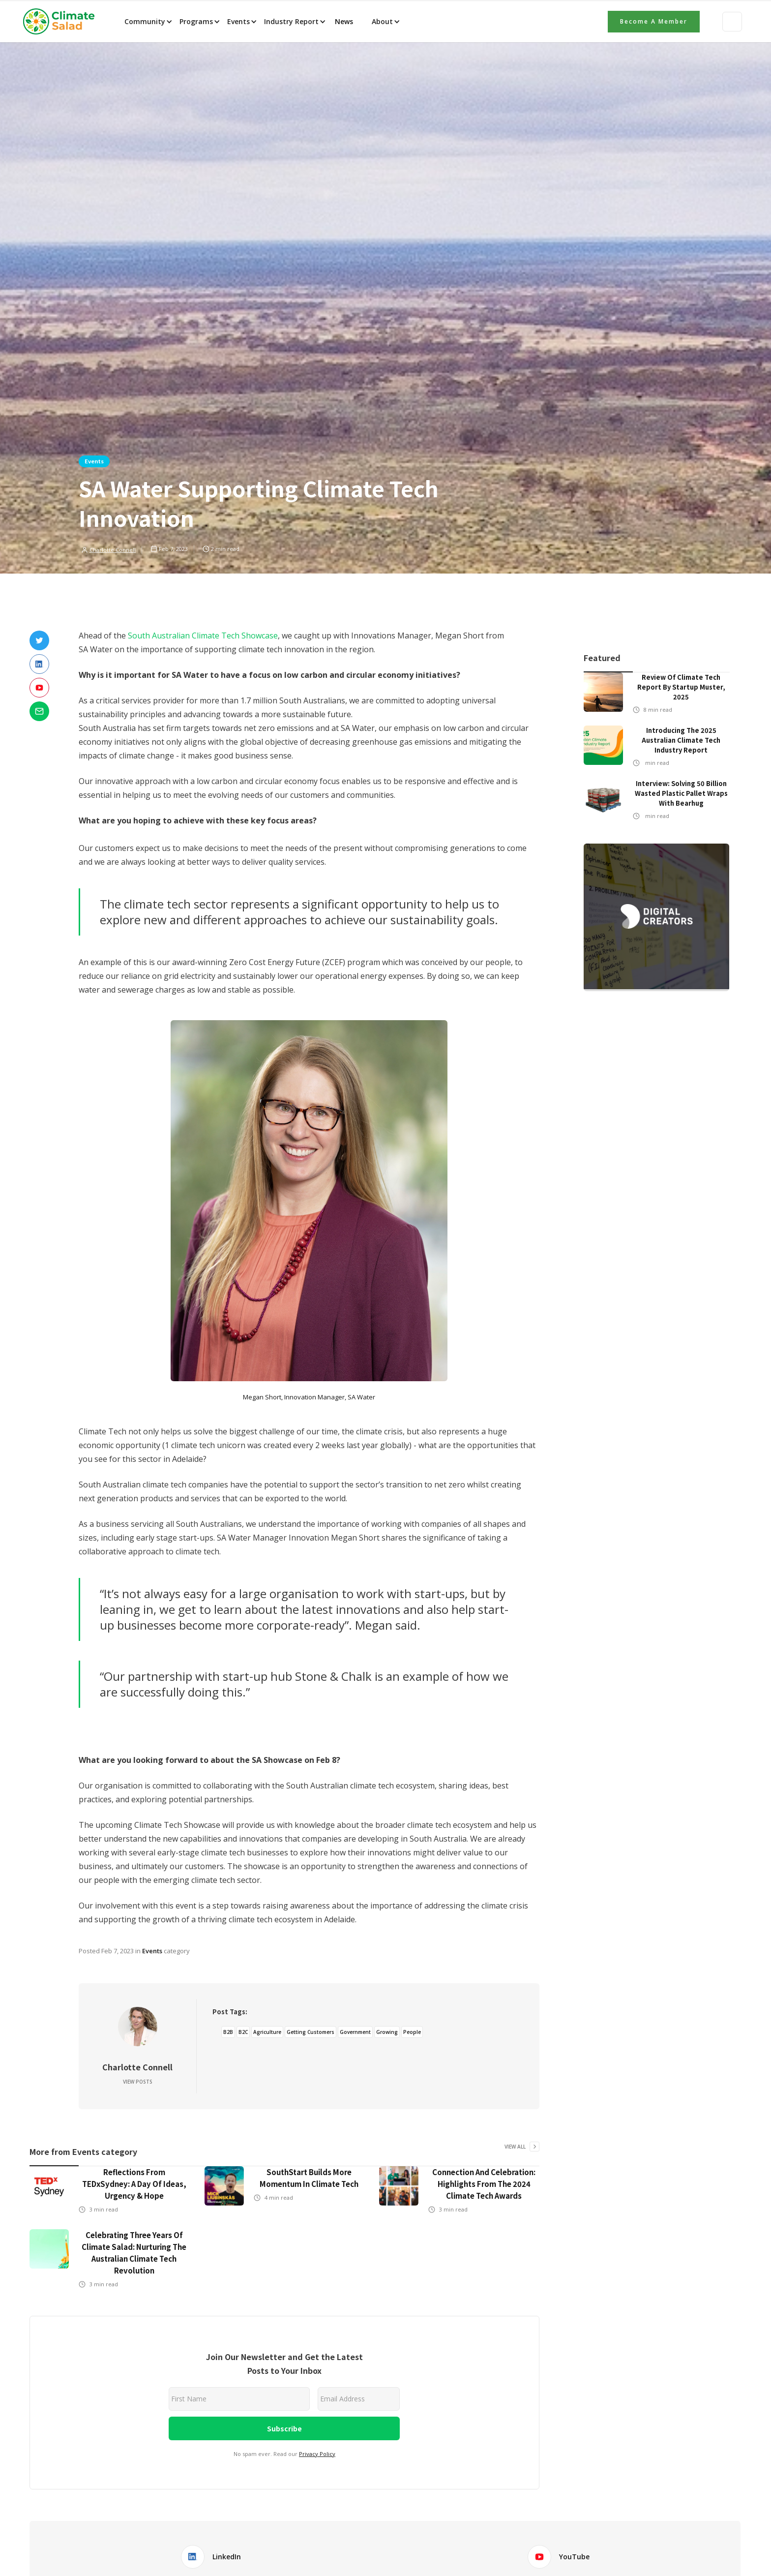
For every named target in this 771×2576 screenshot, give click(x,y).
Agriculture (267, 2032)
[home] (62, 21)
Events (94, 461)
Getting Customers (310, 2032)
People (412, 2032)
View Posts (137, 2081)
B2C (243, 2032)
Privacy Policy (317, 2453)
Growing (387, 2032)
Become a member (653, 21)
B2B (228, 2032)
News (343, 21)
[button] (147, 21)
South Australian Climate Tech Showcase (203, 635)
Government (355, 2032)
